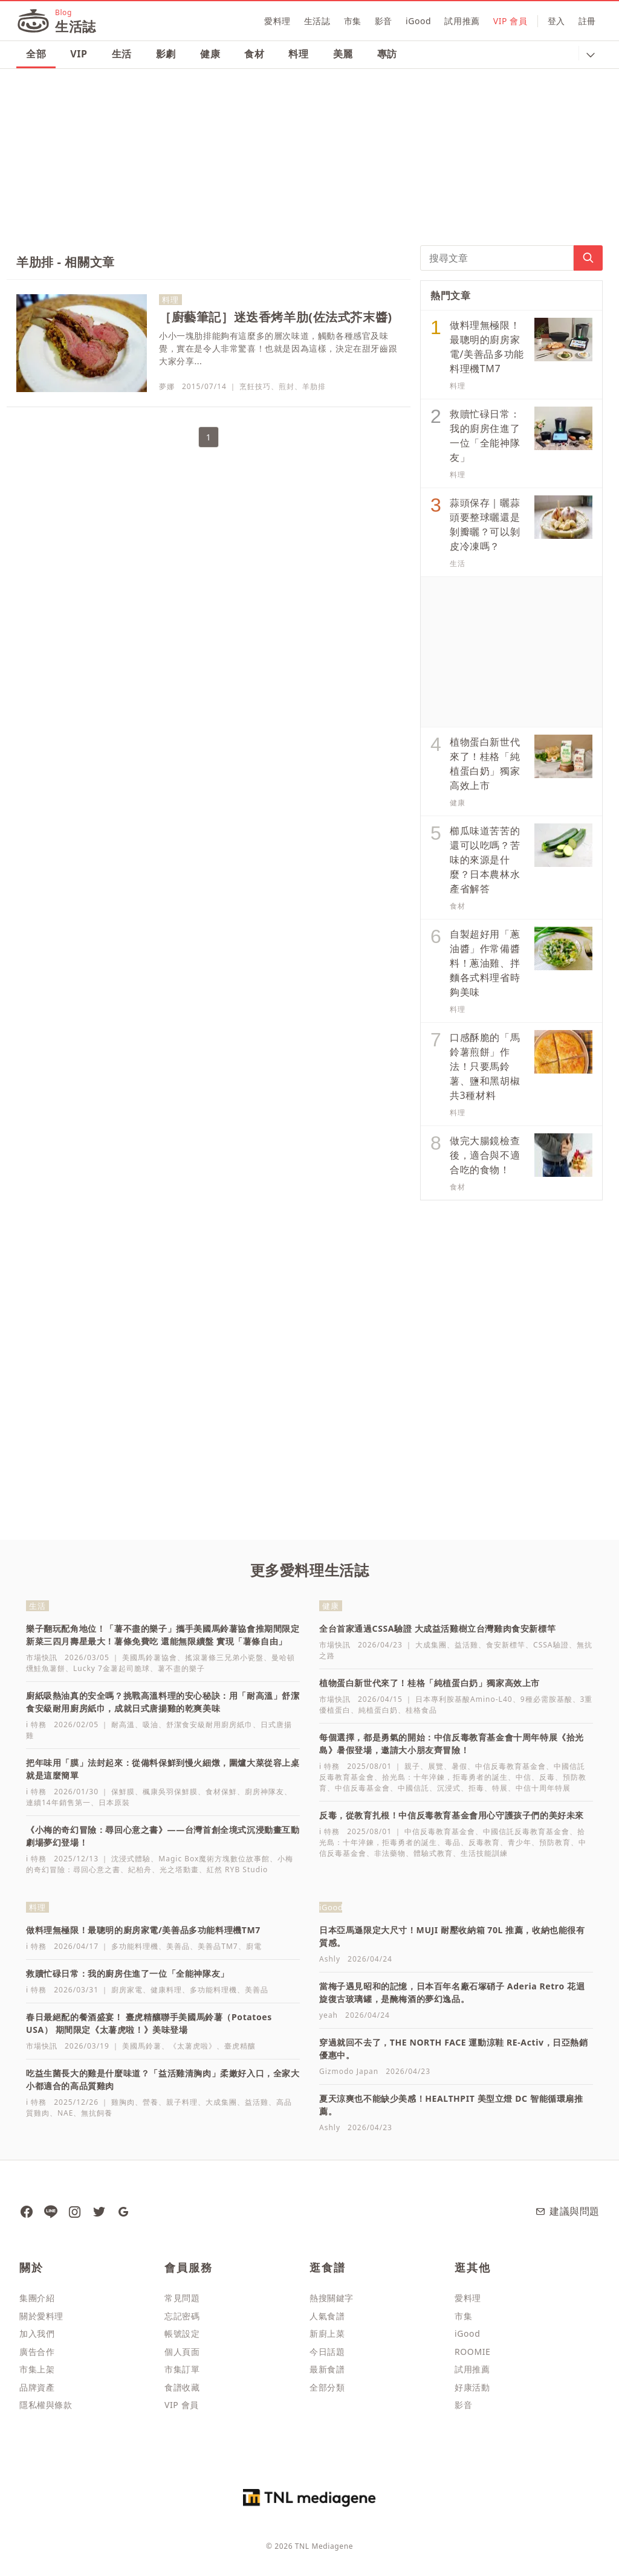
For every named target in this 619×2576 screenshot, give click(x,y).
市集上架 (36, 2369)
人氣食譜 (327, 2316)
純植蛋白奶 (378, 1710)
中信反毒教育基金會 (510, 1766)
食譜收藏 (181, 2387)
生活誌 (317, 21)
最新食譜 (327, 2369)
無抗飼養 (96, 2113)
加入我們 (36, 2333)
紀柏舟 (140, 1869)
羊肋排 (314, 386)
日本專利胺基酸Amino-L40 (464, 1699)
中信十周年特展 (543, 1788)
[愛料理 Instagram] (74, 2211)
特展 (500, 1788)
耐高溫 (123, 1724)
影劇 (166, 53)
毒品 (453, 1842)
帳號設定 (181, 2333)
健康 (210, 53)
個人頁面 (181, 2351)
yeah (328, 2015)
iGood (418, 21)
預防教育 (555, 1842)
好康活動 (472, 2387)
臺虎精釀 (240, 2046)
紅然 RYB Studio (237, 1869)
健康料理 (166, 1990)
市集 (352, 21)
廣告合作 (36, 2351)
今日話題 (327, 2351)
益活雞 (466, 1645)
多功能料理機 (134, 1946)
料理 (298, 53)
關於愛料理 (41, 2316)
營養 (150, 2102)
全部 (36, 53)
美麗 (343, 53)
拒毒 (476, 1788)
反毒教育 (484, 1842)
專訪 (387, 53)
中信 (523, 1777)
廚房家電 (127, 1990)
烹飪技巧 (255, 386)
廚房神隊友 (264, 1791)
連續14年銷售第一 (58, 1802)
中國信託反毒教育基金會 (526, 1831)
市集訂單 (181, 2369)
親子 (412, 1766)
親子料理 (182, 2102)
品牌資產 (36, 2387)
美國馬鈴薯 (141, 2046)
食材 (254, 53)
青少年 (519, 1842)
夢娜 (167, 386)
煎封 (286, 386)
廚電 (254, 1946)
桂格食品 (421, 1710)
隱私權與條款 (46, 2404)
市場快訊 (41, 1657)
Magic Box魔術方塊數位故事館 (214, 1858)
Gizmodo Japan (348, 2071)
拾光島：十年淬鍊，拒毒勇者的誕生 (445, 1777)
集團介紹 (36, 2298)
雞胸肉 (123, 2102)
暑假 (459, 1766)
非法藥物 (390, 1853)
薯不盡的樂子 (181, 1668)
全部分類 (327, 2387)
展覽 (436, 1766)
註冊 (587, 21)
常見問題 (181, 2298)
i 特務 (36, 1724)
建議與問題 (567, 2211)
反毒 (547, 1777)
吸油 (150, 1724)
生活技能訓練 (484, 1853)
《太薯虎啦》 (192, 2046)
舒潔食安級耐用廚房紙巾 (209, 1724)
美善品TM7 (218, 1946)
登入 (556, 21)
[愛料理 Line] (50, 2211)
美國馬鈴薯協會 (149, 1657)
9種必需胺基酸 (546, 1699)
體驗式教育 (433, 1853)
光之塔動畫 (179, 1869)
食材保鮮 (221, 1791)
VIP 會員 (510, 21)
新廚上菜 (327, 2333)
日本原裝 (114, 1802)
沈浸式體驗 (131, 1858)
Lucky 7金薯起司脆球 (111, 1668)
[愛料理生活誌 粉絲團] (26, 2211)
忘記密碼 (181, 2316)
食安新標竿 (505, 1645)
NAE (65, 2113)
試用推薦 (461, 21)
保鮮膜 (123, 1791)
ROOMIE (472, 2351)
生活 (122, 53)
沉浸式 (449, 1788)
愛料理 (277, 21)
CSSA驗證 (550, 1645)
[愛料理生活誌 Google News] (122, 2211)
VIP (78, 53)
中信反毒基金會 (362, 1788)
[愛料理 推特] (98, 2211)
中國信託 (413, 1788)
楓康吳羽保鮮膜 (170, 1791)
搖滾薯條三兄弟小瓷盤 (224, 1657)
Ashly (329, 1959)
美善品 (178, 1946)
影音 (383, 21)
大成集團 (431, 1645)
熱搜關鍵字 (332, 2298)
